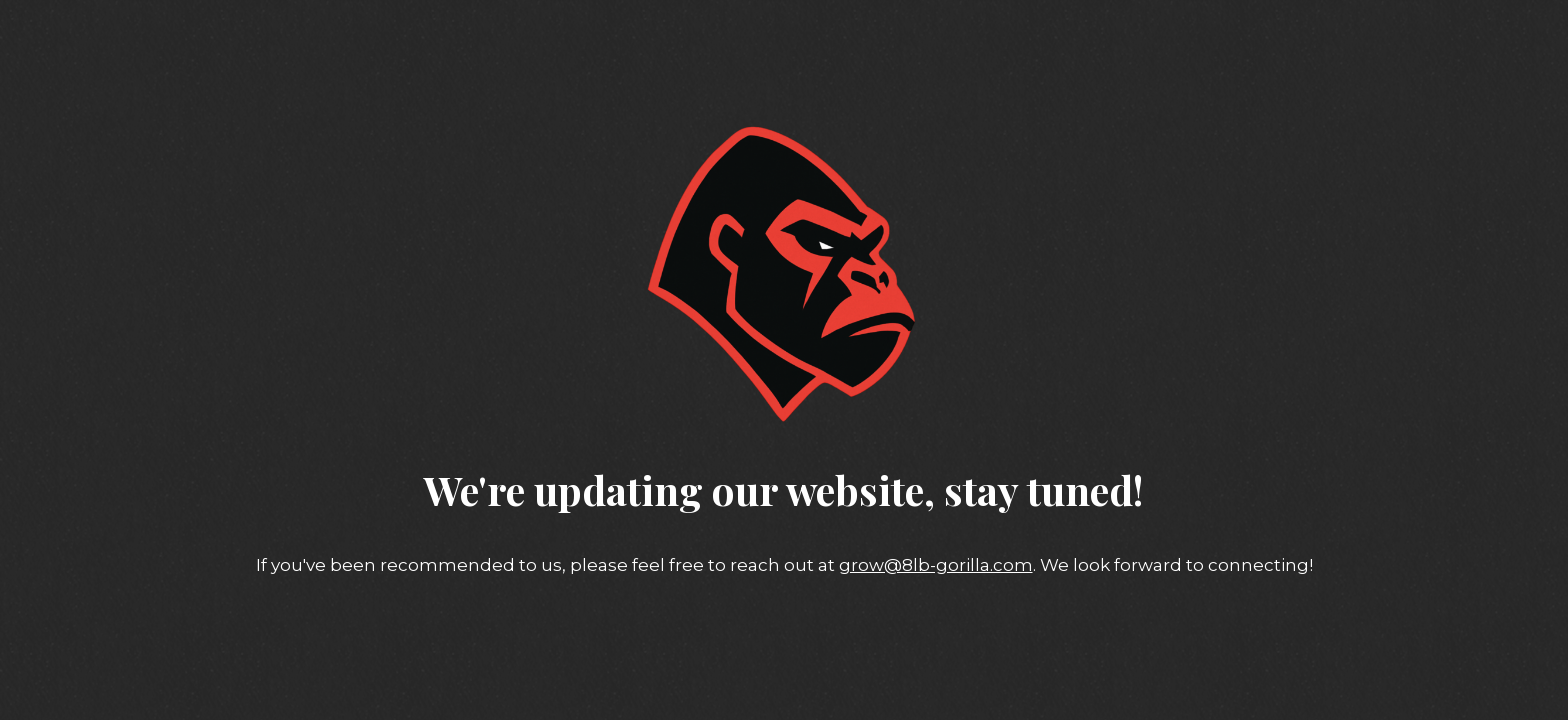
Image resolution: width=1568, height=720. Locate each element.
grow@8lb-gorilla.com (936, 565)
